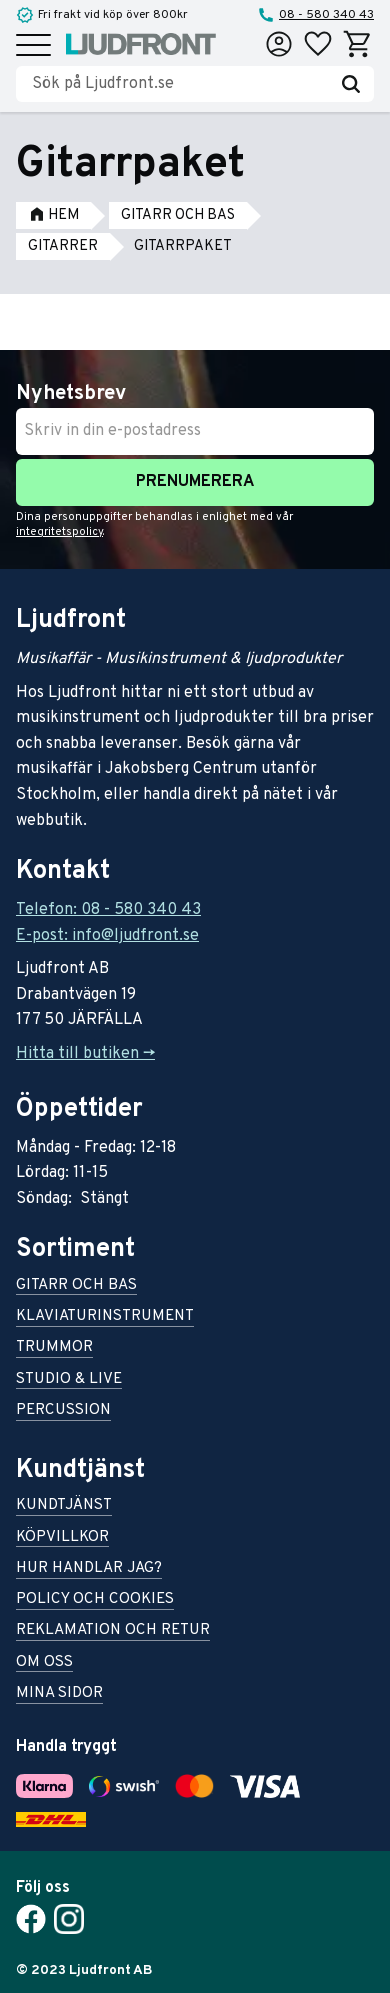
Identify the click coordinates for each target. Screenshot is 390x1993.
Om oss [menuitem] (44, 1663)
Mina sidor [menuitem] (59, 1694)
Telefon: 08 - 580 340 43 (108, 910)
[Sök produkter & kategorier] (180, 84)
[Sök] (351, 84)
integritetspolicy (59, 532)
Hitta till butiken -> (85, 1054)
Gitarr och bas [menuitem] (76, 1286)
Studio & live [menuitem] (69, 1380)
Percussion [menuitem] (63, 1411)
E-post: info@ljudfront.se (107, 936)
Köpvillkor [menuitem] (62, 1538)
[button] (33, 46)
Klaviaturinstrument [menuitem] (105, 1317)
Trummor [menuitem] (54, 1348)
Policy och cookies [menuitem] (95, 1600)
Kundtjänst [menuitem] (64, 1506)
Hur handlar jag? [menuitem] (89, 1569)
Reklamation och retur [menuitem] (113, 1631)
